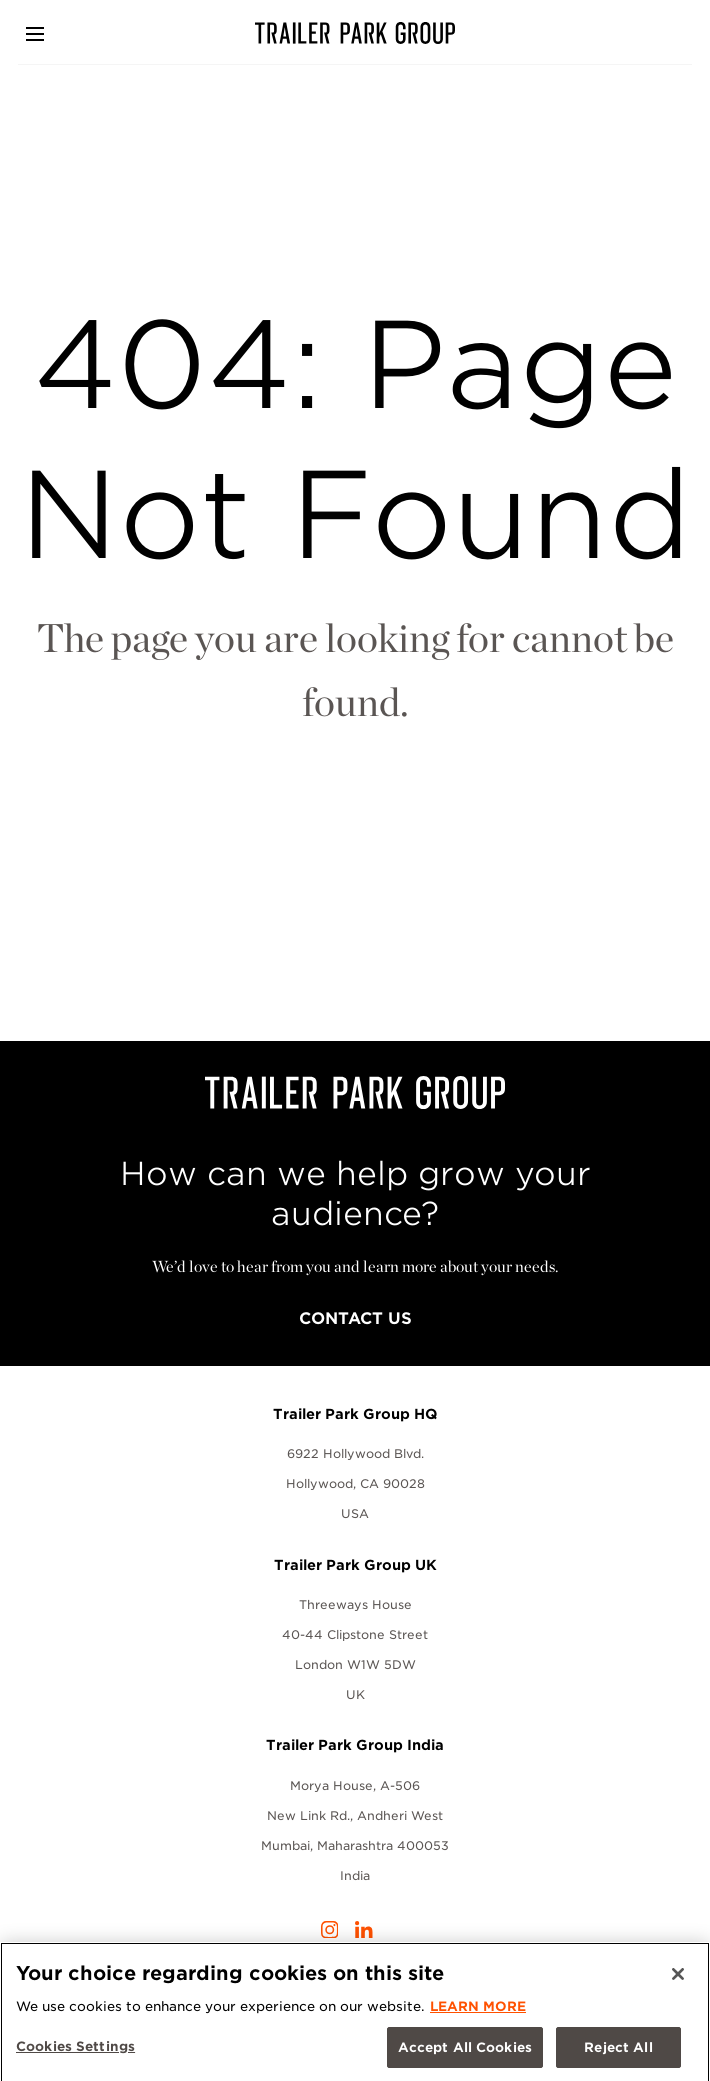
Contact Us (355, 1318)
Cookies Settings (75, 2050)
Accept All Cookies (465, 2051)
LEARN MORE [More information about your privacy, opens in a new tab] (478, 2010)
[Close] (678, 1979)
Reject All (618, 2051)
